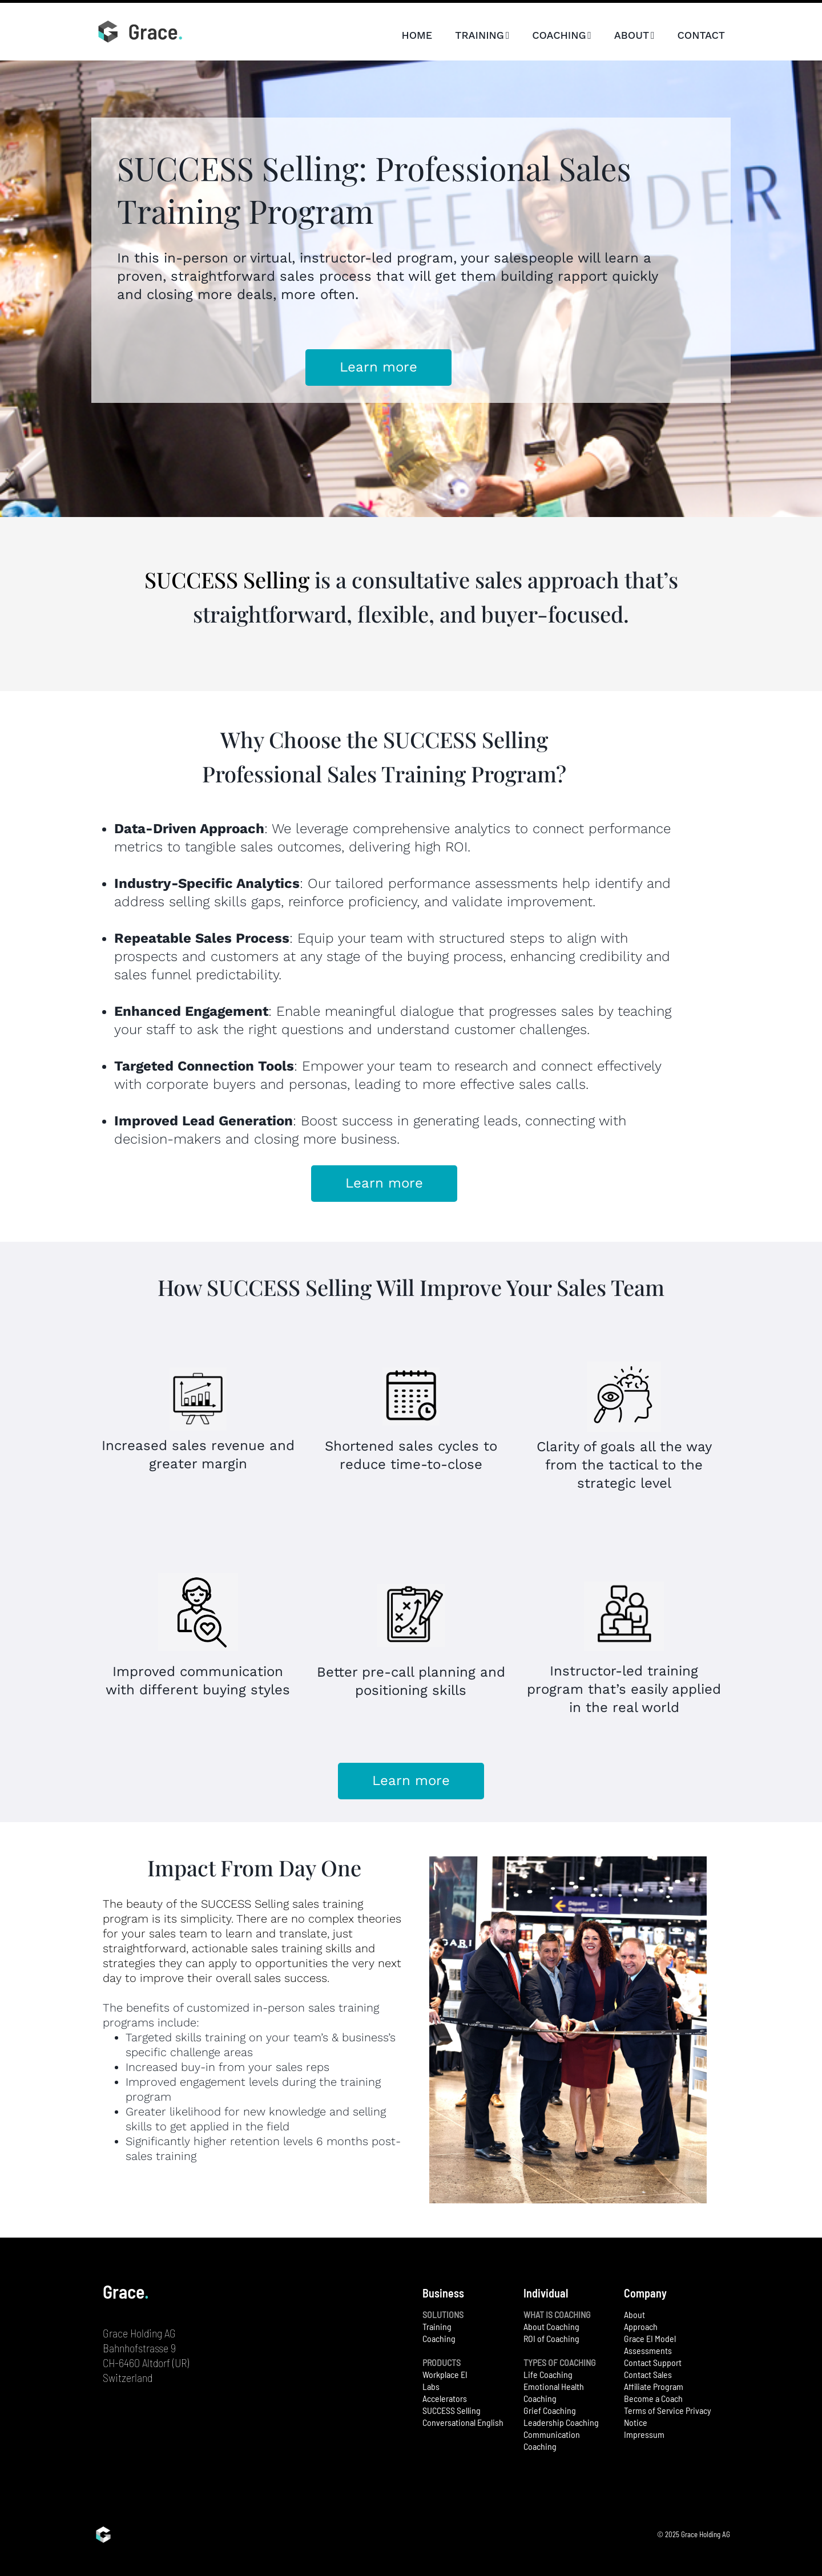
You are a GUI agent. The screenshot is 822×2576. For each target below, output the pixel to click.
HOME (416, 35)
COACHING (561, 35)
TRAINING (482, 35)
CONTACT (701, 35)
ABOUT (634, 35)
